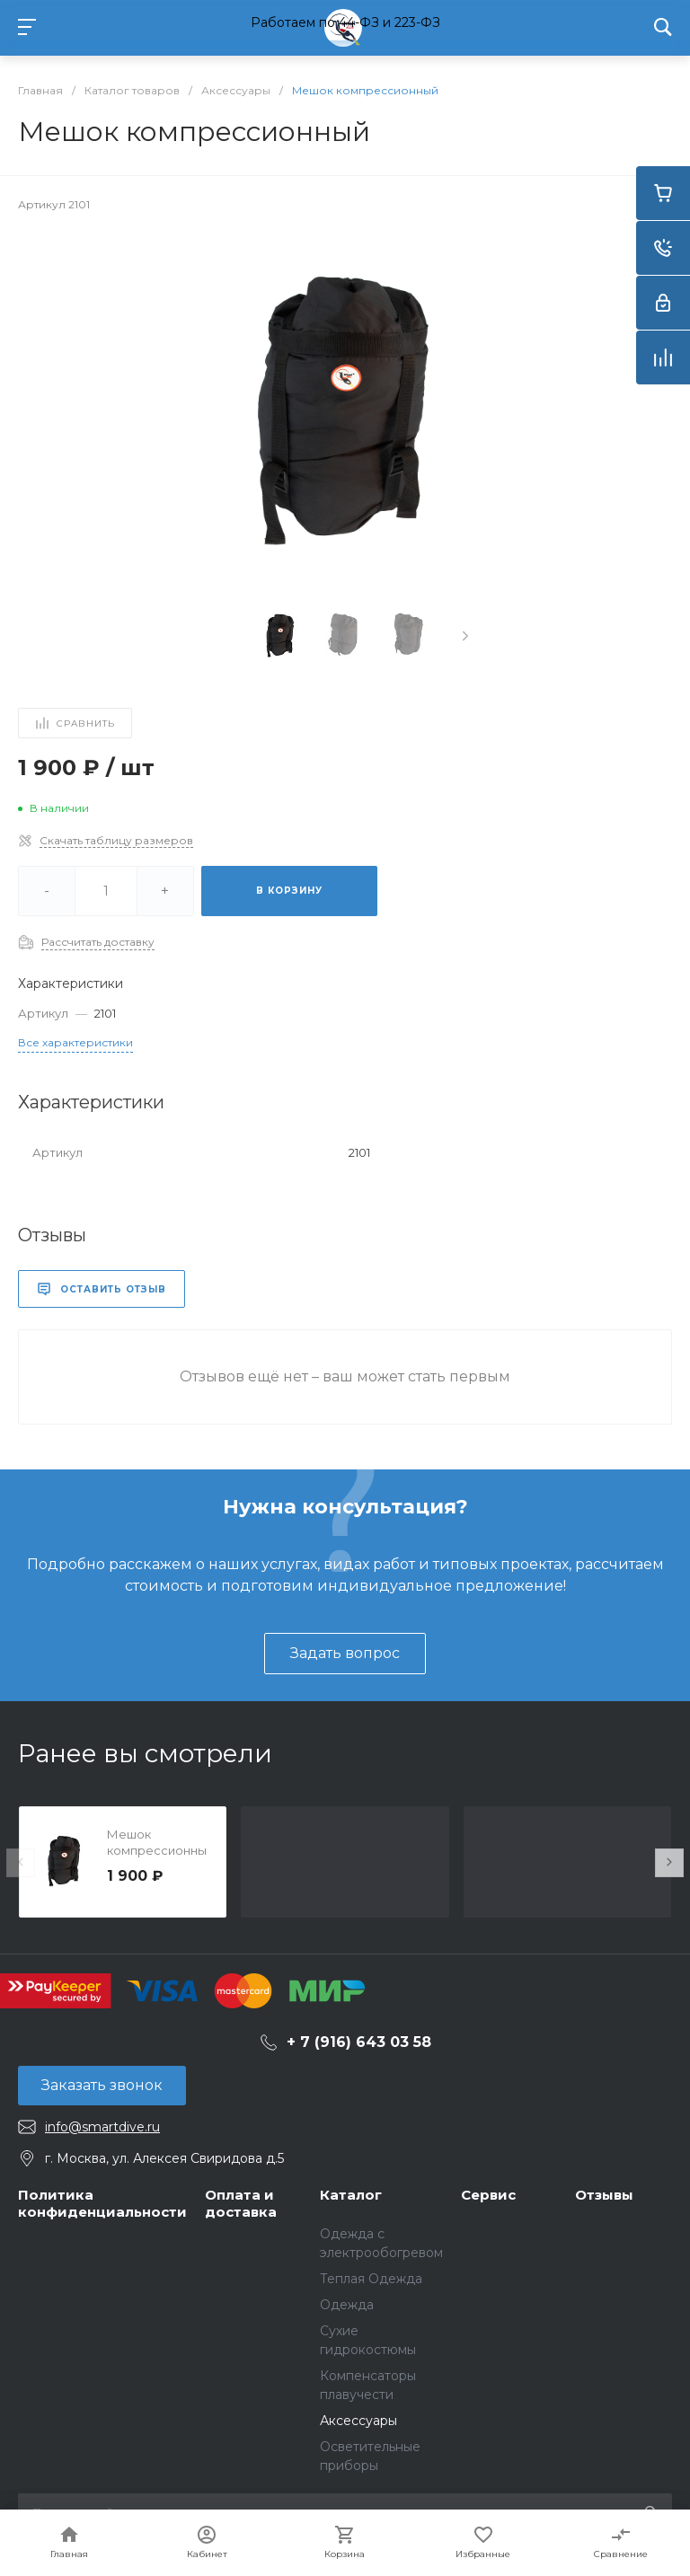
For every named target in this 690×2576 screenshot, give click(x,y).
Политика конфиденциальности (102, 2203)
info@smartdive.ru (102, 2127)
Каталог (351, 2194)
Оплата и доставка (241, 2203)
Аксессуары (358, 2421)
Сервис (488, 2194)
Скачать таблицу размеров (116, 840)
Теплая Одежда (371, 2279)
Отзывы (604, 2194)
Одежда (347, 2305)
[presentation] (465, 636)
